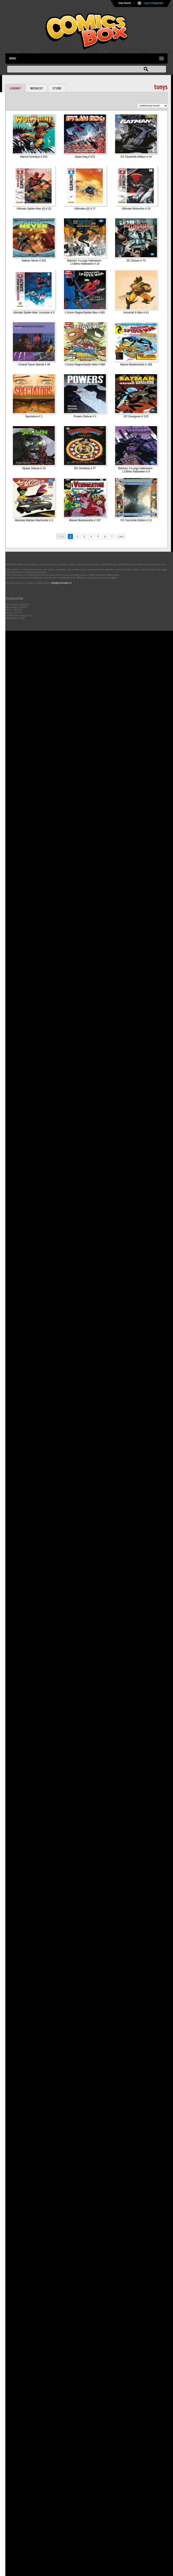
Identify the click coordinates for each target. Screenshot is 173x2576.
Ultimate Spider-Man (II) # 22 (33, 208)
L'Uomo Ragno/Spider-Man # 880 (85, 364)
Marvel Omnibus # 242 (34, 156)
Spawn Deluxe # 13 (34, 468)
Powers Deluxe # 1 (85, 416)
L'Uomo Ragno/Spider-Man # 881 (85, 312)
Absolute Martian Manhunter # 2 (34, 520)
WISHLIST (36, 88)
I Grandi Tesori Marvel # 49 (34, 364)
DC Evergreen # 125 (136, 416)
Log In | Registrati (153, 3)
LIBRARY (15, 88)
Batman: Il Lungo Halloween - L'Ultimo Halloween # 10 (84, 262)
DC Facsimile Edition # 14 (136, 156)
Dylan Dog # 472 (85, 156)
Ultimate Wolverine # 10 (136, 208)
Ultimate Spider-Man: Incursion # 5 (34, 312)
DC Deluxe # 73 (136, 260)
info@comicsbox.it (61, 583)
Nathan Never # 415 (34, 260)
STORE (56, 88)
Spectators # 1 (33, 416)
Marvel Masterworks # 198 (136, 364)
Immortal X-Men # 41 (136, 312)
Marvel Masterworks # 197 (85, 520)
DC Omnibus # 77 (85, 468)
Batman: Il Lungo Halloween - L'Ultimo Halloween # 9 (136, 470)
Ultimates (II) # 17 (85, 208)
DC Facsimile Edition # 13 (136, 520)
